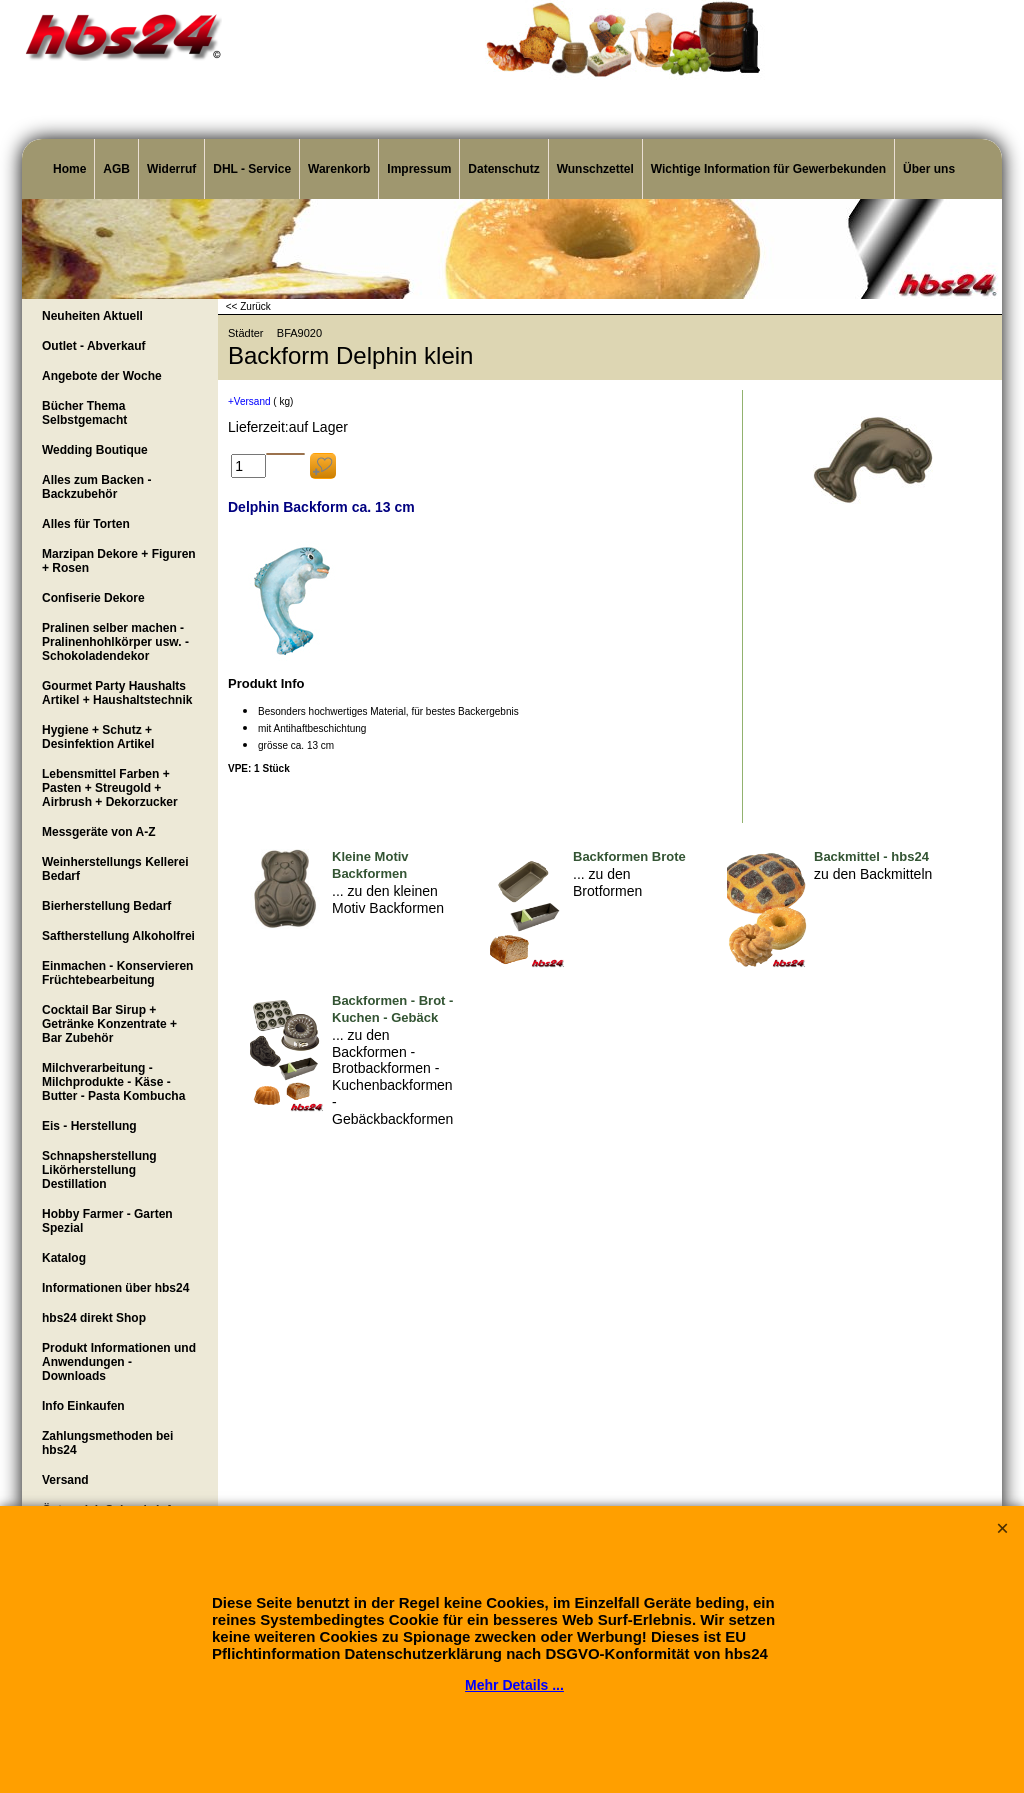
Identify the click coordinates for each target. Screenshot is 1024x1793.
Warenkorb (339, 169)
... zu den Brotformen (607, 882)
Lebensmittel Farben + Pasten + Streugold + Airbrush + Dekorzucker (110, 788)
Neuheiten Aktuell (92, 316)
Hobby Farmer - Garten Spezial (107, 1221)
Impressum (419, 169)
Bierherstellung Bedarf (106, 906)
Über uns (929, 169)
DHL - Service (252, 169)
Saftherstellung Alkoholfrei (118, 936)
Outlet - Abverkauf (94, 346)
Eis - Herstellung (89, 1126)
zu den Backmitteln (873, 874)
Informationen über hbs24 (115, 1288)
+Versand (249, 401)
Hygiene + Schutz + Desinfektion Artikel (98, 737)
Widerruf (171, 169)
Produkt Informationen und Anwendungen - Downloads (119, 1362)
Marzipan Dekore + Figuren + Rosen (119, 561)
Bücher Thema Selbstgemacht (84, 413)
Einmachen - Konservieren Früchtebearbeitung (117, 973)
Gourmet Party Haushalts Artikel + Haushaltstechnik (117, 693)
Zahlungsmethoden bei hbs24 (107, 1443)
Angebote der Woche (102, 376)
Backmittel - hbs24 (871, 856)
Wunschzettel (595, 169)
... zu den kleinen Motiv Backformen (388, 899)
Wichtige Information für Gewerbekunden (768, 169)
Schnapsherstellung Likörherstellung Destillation (99, 1170)
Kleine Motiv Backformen (370, 865)
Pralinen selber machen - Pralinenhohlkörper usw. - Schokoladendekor (115, 642)
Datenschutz (503, 169)
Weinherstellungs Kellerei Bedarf (115, 869)
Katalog (64, 1258)
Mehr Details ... (514, 1685)
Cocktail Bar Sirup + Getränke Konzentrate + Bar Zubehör (109, 1024)
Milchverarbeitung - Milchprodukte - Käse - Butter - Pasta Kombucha (113, 1082)
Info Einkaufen (83, 1406)
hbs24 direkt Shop (94, 1318)
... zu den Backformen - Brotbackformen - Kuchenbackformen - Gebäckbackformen (392, 1077)
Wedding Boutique (95, 450)
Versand (65, 1480)
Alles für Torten (86, 524)
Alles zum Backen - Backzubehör (96, 487)
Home (69, 169)
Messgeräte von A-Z (99, 832)
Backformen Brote (629, 856)
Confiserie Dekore (93, 598)
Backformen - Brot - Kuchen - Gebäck (392, 1009)
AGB (116, 169)
